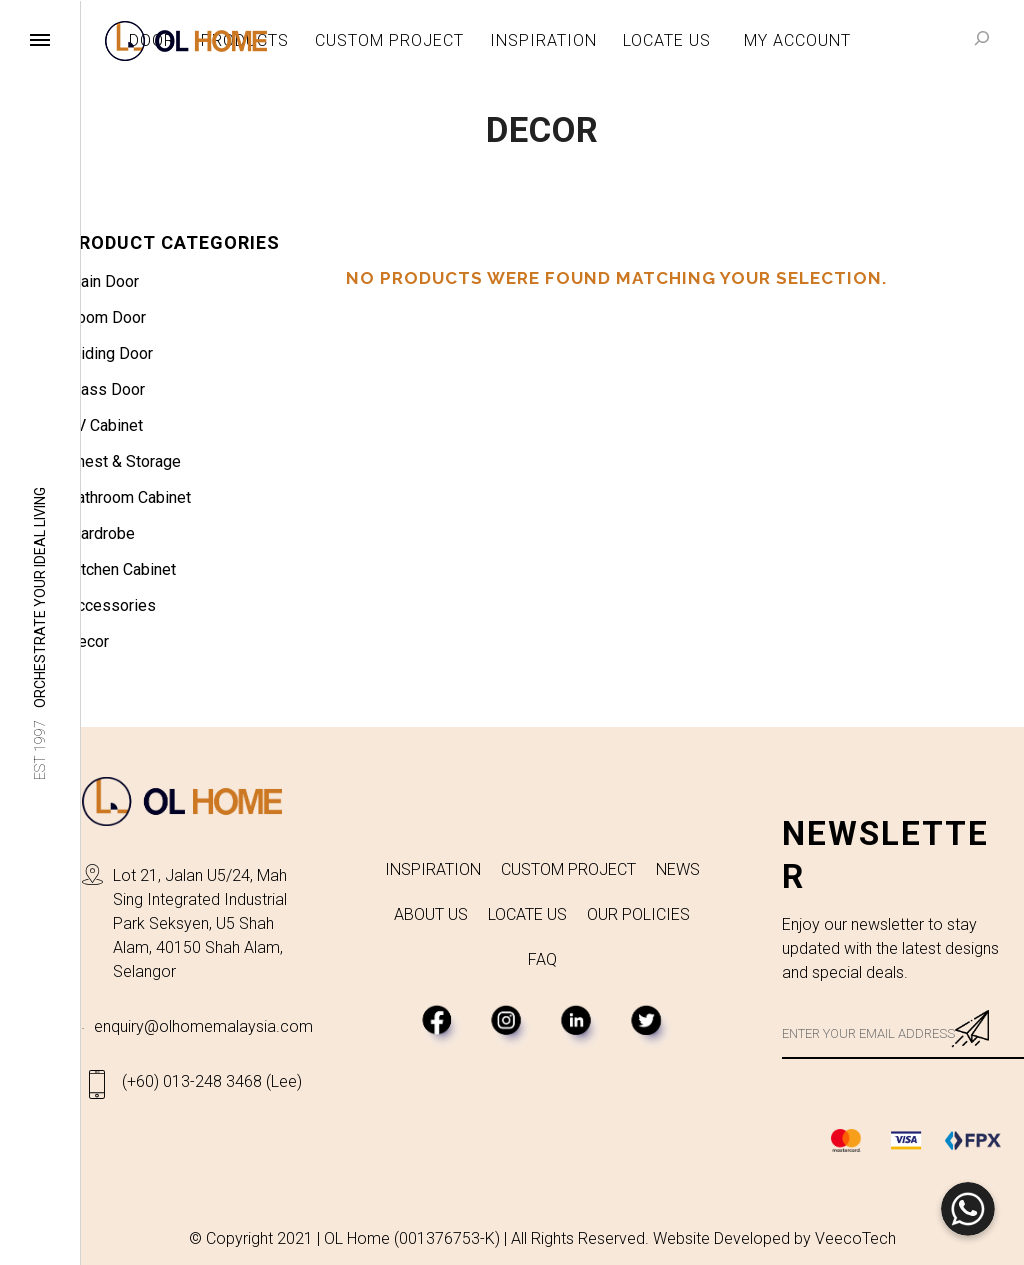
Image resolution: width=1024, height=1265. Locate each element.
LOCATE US (527, 914)
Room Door (106, 317)
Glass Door (106, 389)
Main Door (103, 281)
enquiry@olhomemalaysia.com (203, 1026)
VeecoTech (855, 1238)
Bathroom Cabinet (129, 497)
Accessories (111, 605)
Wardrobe (101, 533)
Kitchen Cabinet (121, 569)
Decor (88, 641)
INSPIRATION (433, 869)
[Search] (982, 38)
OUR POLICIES (638, 914)
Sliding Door (110, 353)
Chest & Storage (124, 461)
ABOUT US (431, 914)
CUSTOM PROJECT (568, 869)
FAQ (542, 959)
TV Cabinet (105, 425)
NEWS (678, 869)
